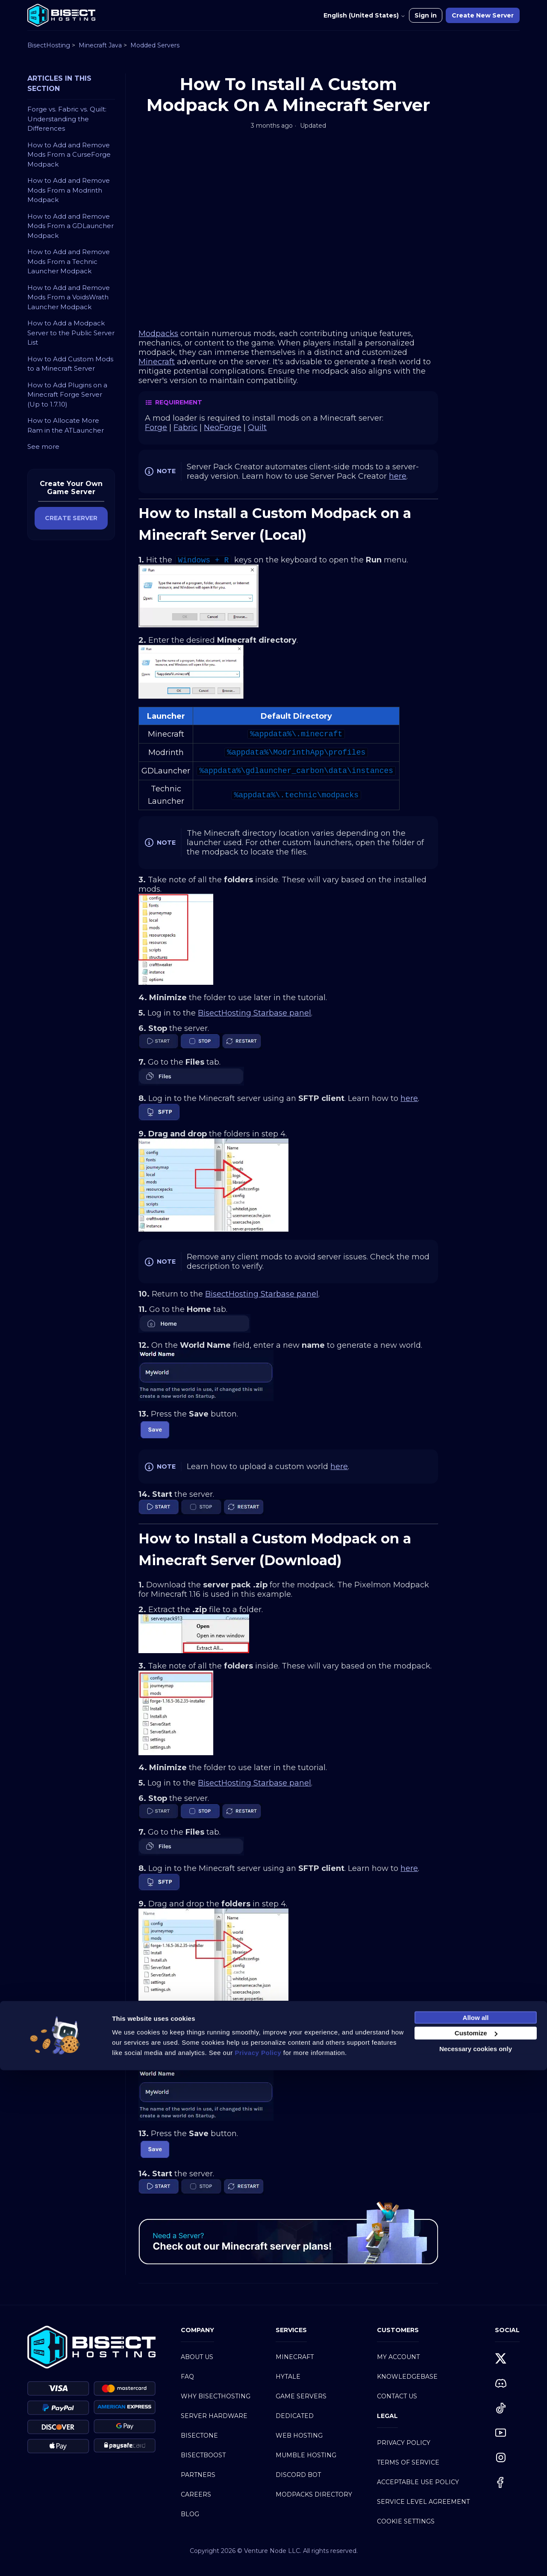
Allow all (476, 2522)
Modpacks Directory (314, 2494)
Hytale (288, 2376)
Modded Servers (154, 45)
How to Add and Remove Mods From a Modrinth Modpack (68, 190)
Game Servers (301, 2396)
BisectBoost (203, 2455)
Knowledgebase (407, 2376)
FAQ (187, 2376)
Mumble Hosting (306, 2455)
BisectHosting (48, 45)
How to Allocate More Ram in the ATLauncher (65, 425)
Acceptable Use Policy (418, 2482)
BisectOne (199, 2435)
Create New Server (483, 15)
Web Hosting (299, 2435)
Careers (196, 2494)
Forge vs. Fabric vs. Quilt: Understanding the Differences (66, 118)
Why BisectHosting (215, 2396)
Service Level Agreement (423, 2502)
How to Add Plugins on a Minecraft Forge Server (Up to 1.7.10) (67, 394)
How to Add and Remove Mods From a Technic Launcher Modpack (68, 261)
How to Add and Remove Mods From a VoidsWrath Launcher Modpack (68, 297)
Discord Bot (298, 2475)
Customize (476, 2538)
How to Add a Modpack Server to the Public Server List (71, 332)
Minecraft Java (100, 45)
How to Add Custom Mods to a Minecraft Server (70, 364)
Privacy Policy (403, 2443)
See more (43, 446)
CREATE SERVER (71, 518)
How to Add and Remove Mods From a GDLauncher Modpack (70, 226)
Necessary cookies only (475, 2554)
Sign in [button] (426, 15)
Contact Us (397, 2396)
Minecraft (295, 2357)
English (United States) (364, 15)
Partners (198, 2475)
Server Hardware (214, 2416)
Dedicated (295, 2416)
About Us (197, 2357)
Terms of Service (408, 2462)
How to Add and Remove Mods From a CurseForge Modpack (69, 154)
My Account (398, 2357)
